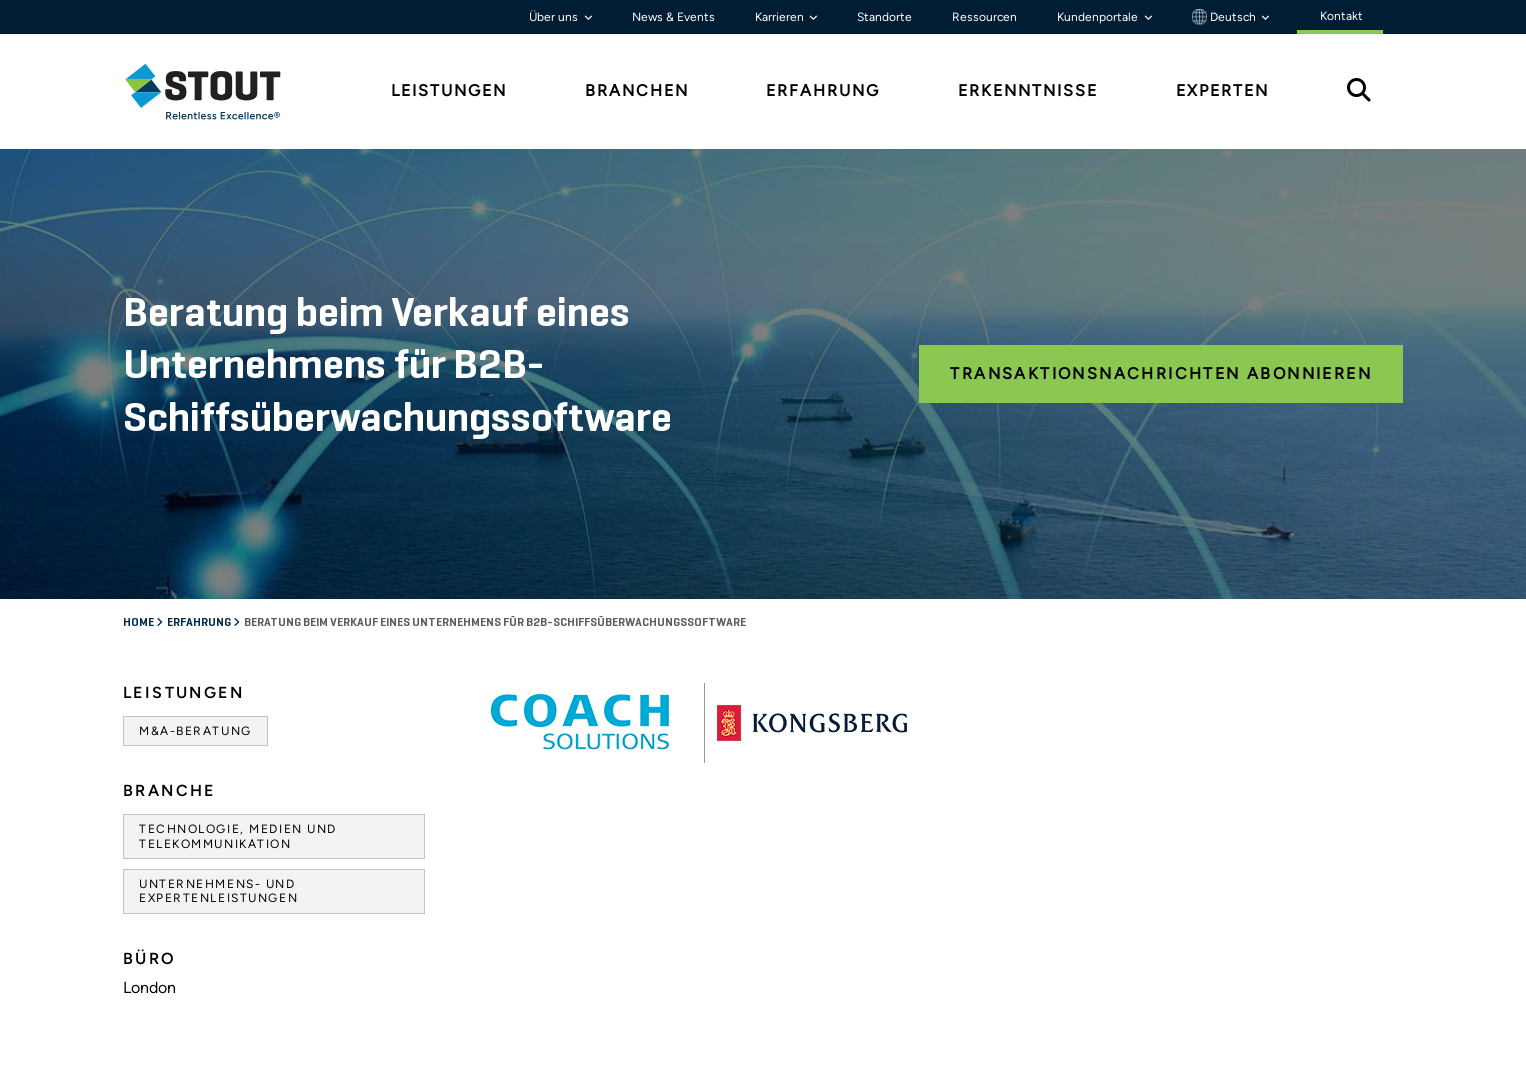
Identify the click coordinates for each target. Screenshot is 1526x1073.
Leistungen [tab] (449, 90)
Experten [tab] (1222, 90)
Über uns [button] (555, 17)
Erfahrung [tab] (823, 90)
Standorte (884, 17)
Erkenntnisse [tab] (1028, 90)
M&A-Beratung (195, 731)
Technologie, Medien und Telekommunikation (238, 836)
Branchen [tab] (637, 90)
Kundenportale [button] (1099, 17)
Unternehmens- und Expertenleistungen (218, 891)
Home (139, 623)
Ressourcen (984, 17)
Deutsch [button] (1225, 17)
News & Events (673, 17)
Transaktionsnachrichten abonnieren (1161, 373)
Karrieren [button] (781, 17)
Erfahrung (200, 623)
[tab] (218, 91)
